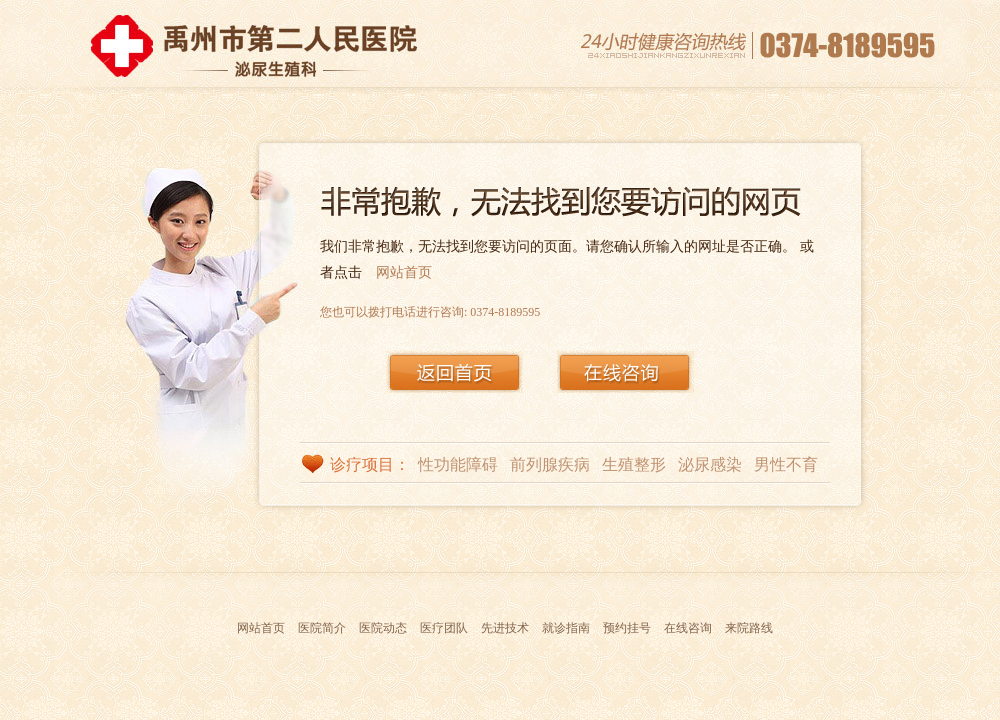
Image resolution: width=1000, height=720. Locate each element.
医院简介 (322, 628)
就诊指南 (566, 628)
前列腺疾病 (550, 464)
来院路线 (749, 628)
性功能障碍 (458, 464)
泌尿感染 (710, 464)
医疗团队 (444, 628)
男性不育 (786, 464)
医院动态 (383, 628)
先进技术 (505, 628)
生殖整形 (634, 464)
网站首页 (404, 272)
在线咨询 (688, 628)
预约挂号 (627, 628)
